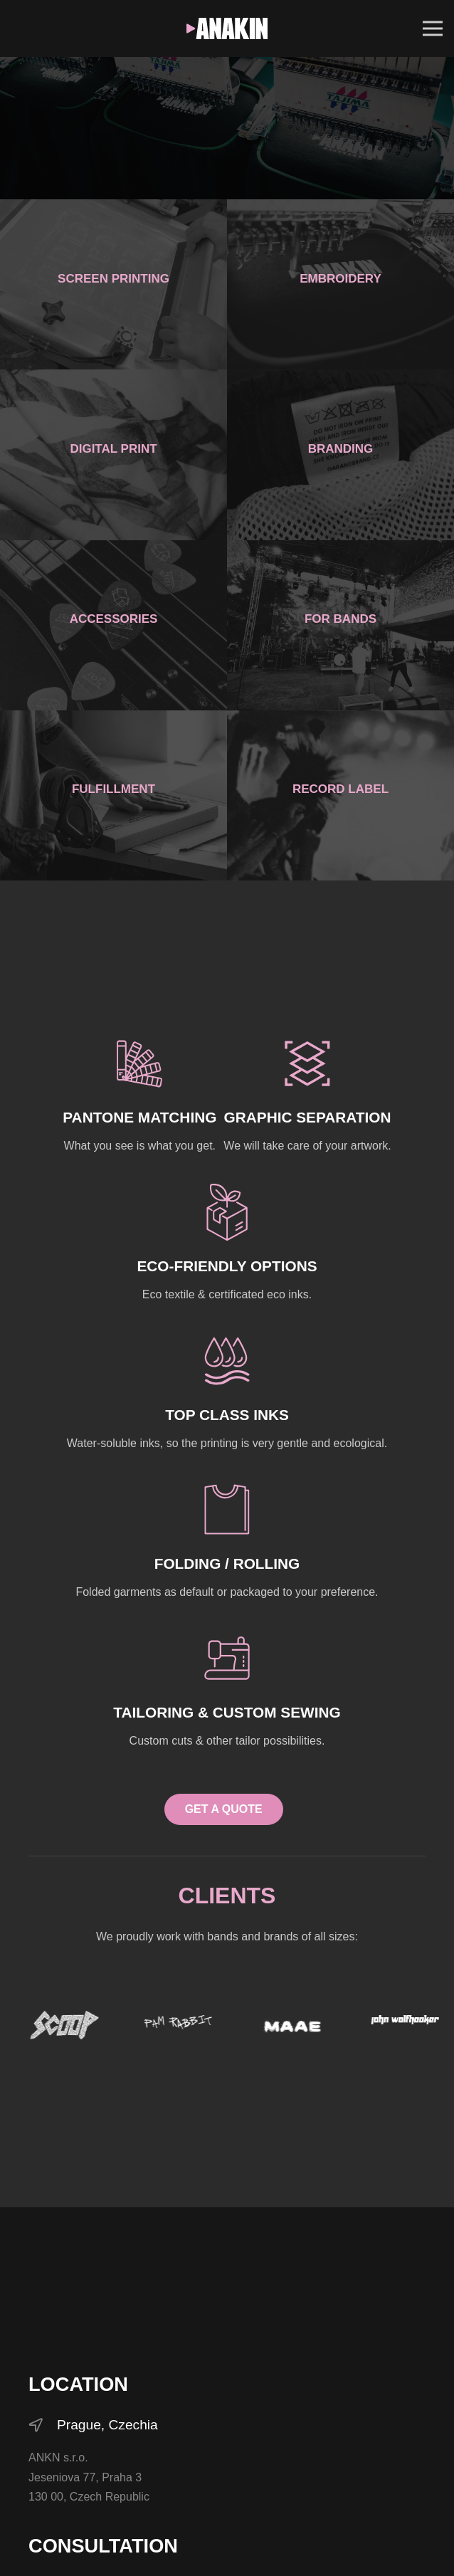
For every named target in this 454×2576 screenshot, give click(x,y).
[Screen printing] (113, 284)
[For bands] (340, 625)
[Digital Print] (113, 454)
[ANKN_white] (227, 28)
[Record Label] (340, 795)
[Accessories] (113, 625)
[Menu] (432, 28)
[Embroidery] (340, 284)
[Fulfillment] (113, 795)
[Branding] (340, 454)
